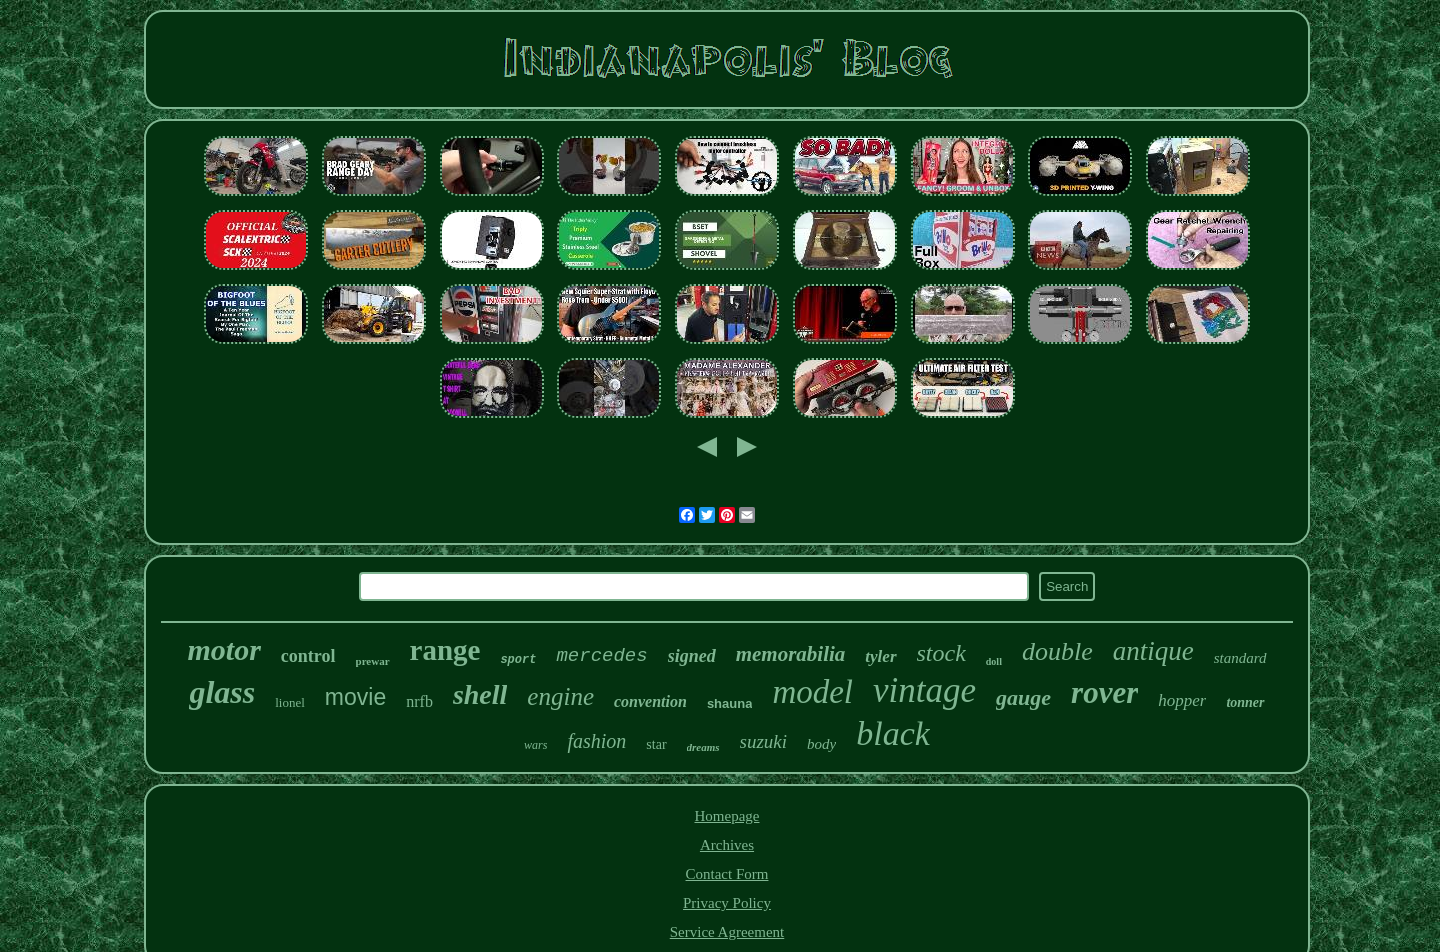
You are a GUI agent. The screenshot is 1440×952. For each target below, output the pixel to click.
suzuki (764, 741)
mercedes (601, 656)
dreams (703, 747)
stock (941, 653)
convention (650, 701)
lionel (290, 702)
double (1057, 651)
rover (1104, 692)
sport (518, 660)
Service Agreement (727, 932)
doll (994, 661)
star (656, 744)
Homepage (727, 816)
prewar (373, 661)
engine (560, 696)
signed (692, 656)
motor (224, 649)
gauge (1023, 697)
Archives (727, 845)
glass (222, 692)
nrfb (419, 701)
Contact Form (727, 874)
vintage (924, 690)
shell (480, 694)
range (445, 650)
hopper (1182, 700)
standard (1240, 658)
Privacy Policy (727, 903)
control (308, 656)
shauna (730, 703)
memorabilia (791, 654)
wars (535, 745)
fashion (596, 741)
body (821, 744)
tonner (1245, 702)
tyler (880, 656)
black (893, 733)
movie (355, 697)
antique (1153, 651)
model (812, 692)
